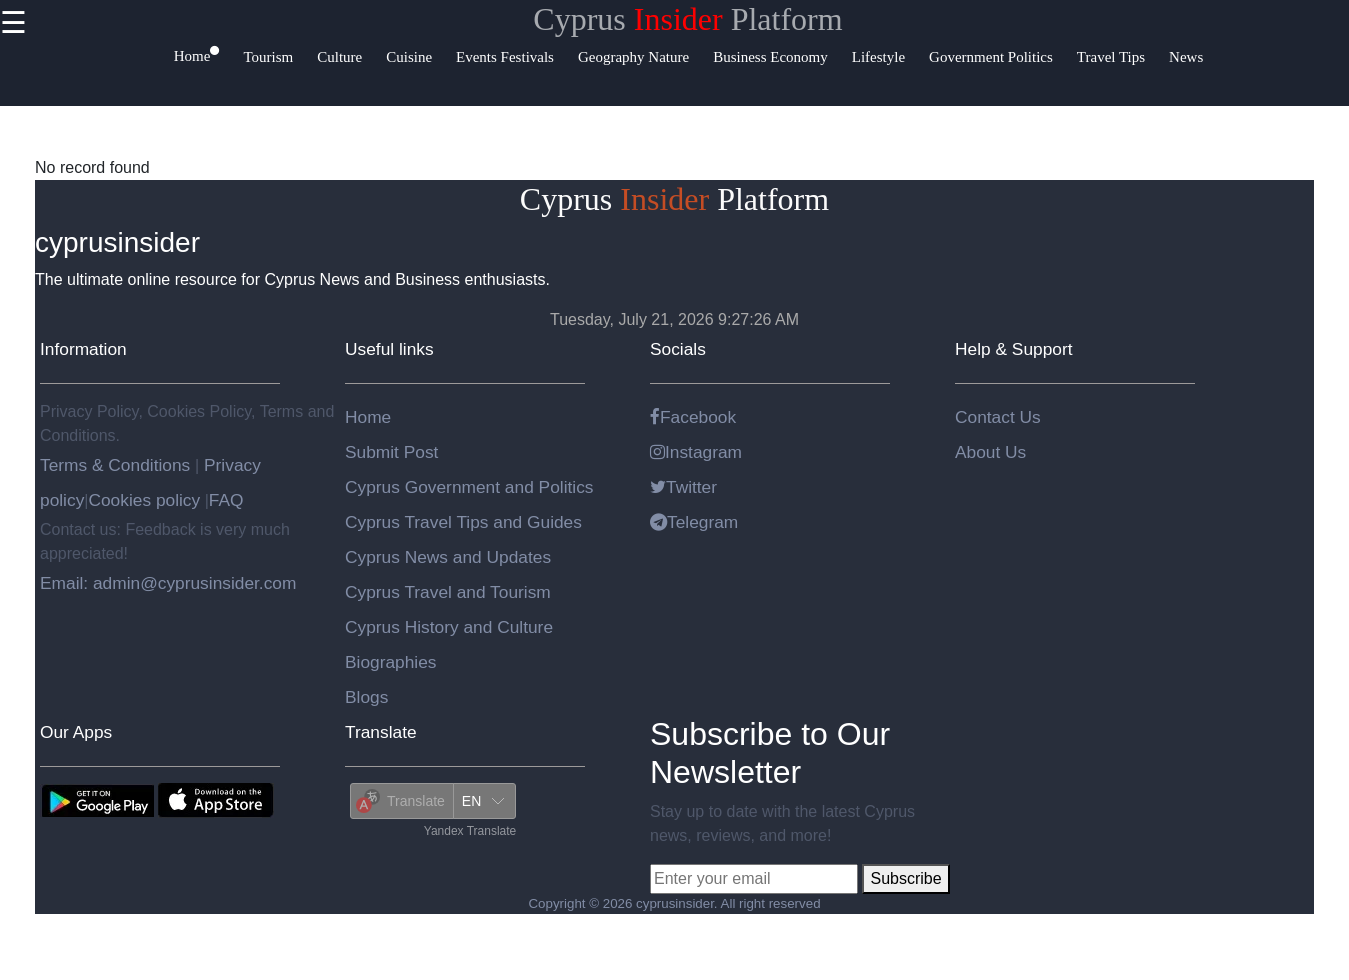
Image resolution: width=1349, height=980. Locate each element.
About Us (990, 452)
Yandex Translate (470, 831)
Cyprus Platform (687, 19)
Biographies (391, 662)
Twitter (683, 487)
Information (83, 349)
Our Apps (76, 732)
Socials (678, 349)
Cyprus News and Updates (448, 557)
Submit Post (391, 452)
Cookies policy (144, 500)
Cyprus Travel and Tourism (448, 592)
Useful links (389, 349)
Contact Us (998, 417)
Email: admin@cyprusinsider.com (168, 583)
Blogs (366, 697)
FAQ (226, 500)
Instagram (696, 452)
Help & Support (1014, 349)
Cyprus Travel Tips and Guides (463, 522)
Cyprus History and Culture (449, 627)
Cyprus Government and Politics (469, 487)
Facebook (693, 417)
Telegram (694, 522)
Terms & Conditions (117, 465)
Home (368, 417)
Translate (381, 732)
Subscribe (905, 878)
